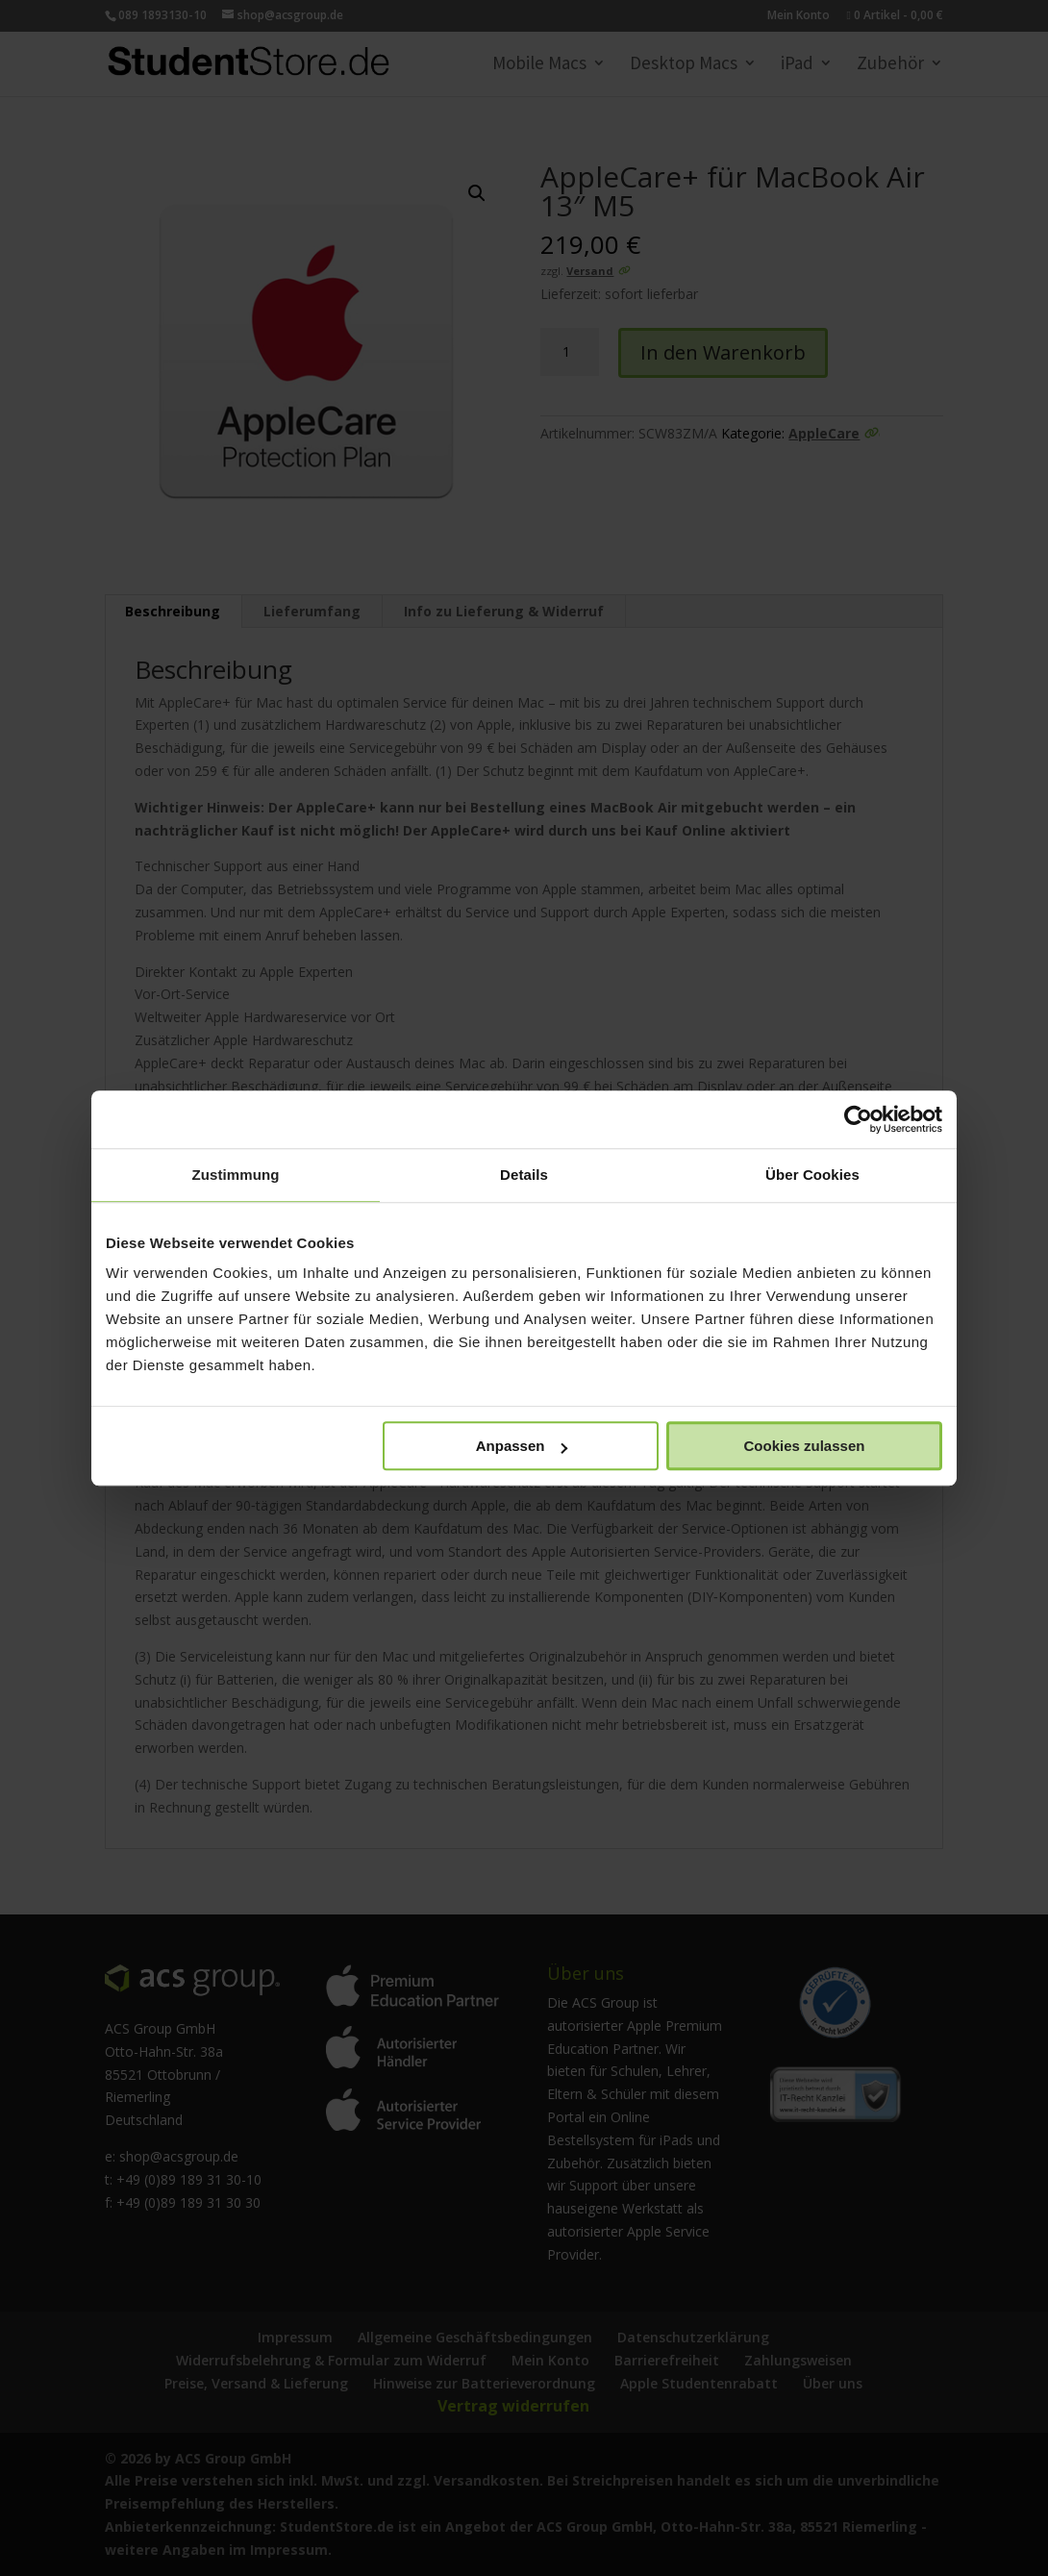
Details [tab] (524, 1174)
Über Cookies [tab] (812, 1174)
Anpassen (522, 1446)
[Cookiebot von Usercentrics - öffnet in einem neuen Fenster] (858, 1119)
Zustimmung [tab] (236, 1174)
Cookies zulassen (804, 1446)
